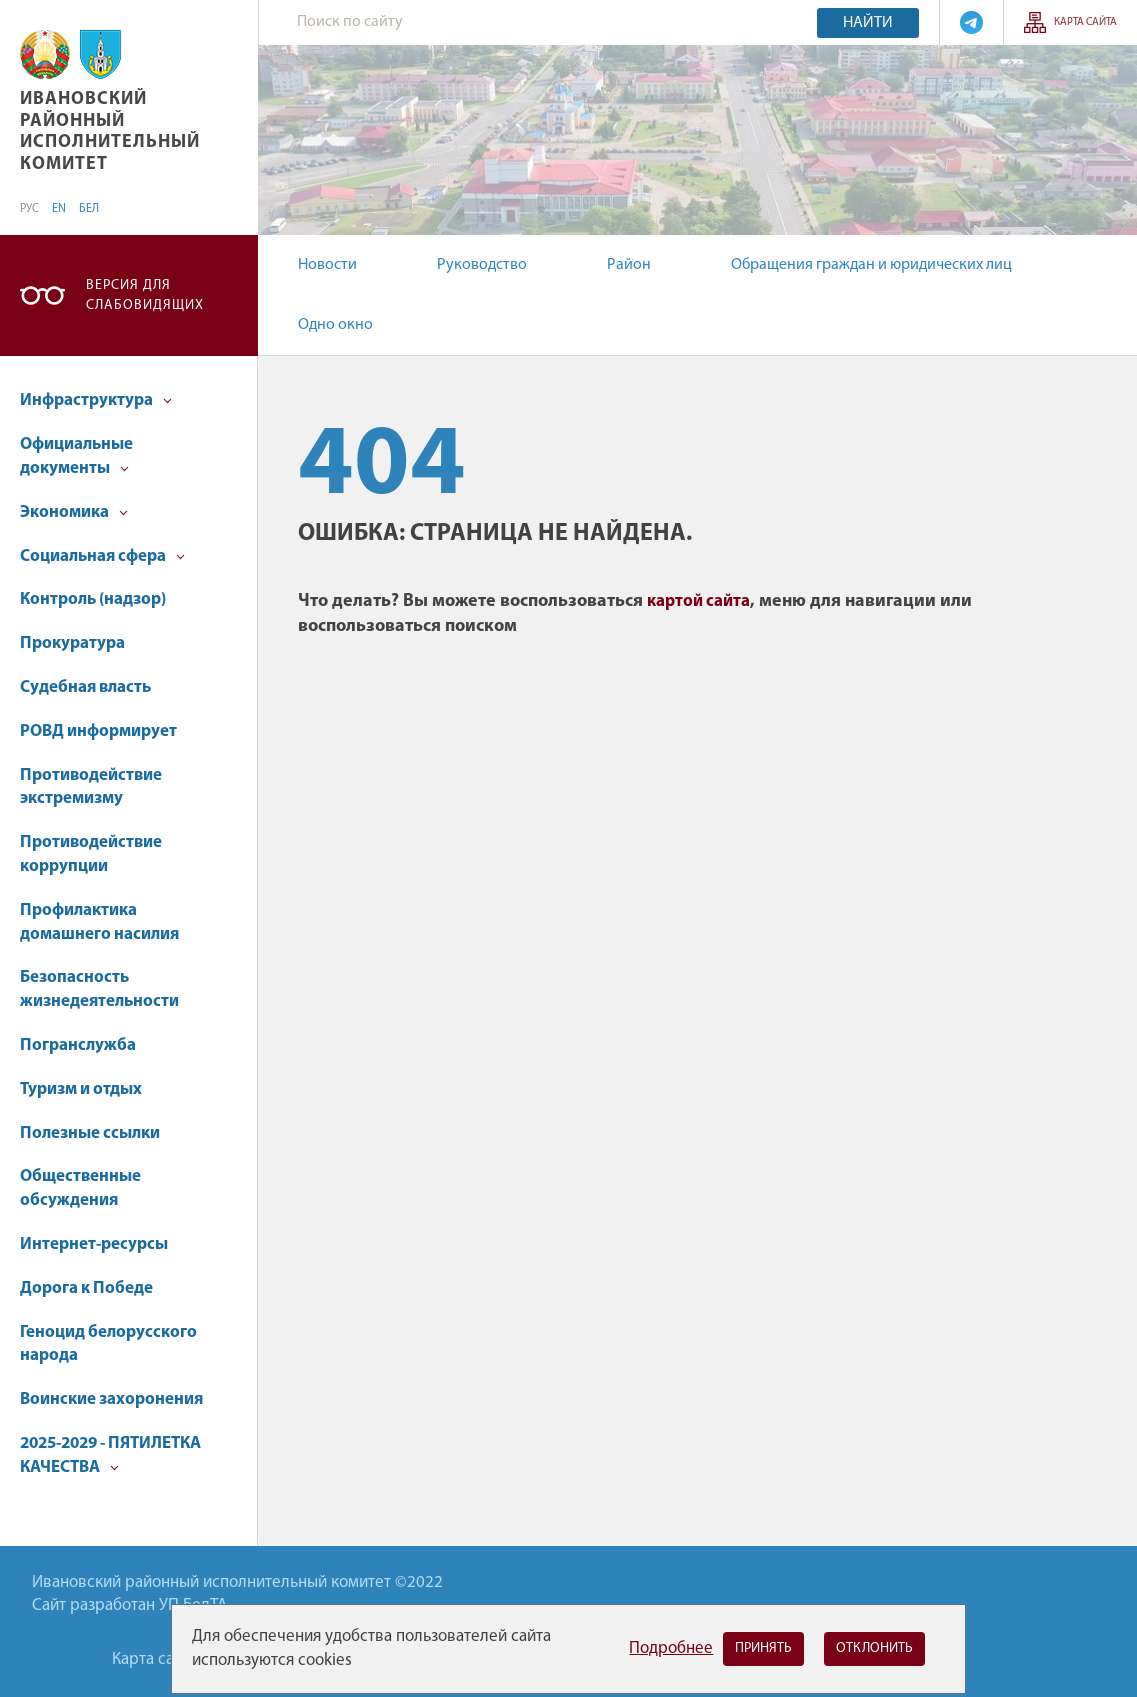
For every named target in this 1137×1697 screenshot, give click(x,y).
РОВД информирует (98, 731)
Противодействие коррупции (91, 854)
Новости (327, 265)
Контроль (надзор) (93, 599)
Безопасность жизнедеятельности (99, 989)
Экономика (74, 512)
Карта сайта (1085, 22)
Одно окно (335, 325)
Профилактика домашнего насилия (99, 922)
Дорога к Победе (86, 1288)
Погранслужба (78, 1045)
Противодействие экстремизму (91, 787)
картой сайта (698, 601)
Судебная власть (85, 687)
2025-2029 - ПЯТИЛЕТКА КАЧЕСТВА (110, 1455)
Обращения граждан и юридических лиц (871, 265)
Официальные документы (76, 456)
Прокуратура (72, 643)
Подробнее (671, 1648)
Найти (868, 23)
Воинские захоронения (111, 1399)
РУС (29, 209)
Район (629, 265)
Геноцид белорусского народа (108, 1344)
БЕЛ (89, 209)
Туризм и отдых (81, 1089)
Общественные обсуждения (80, 1188)
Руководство (482, 265)
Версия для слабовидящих (145, 295)
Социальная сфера (102, 556)
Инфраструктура (96, 400)
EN (59, 209)
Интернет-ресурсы (94, 1244)
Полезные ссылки (90, 1133)
